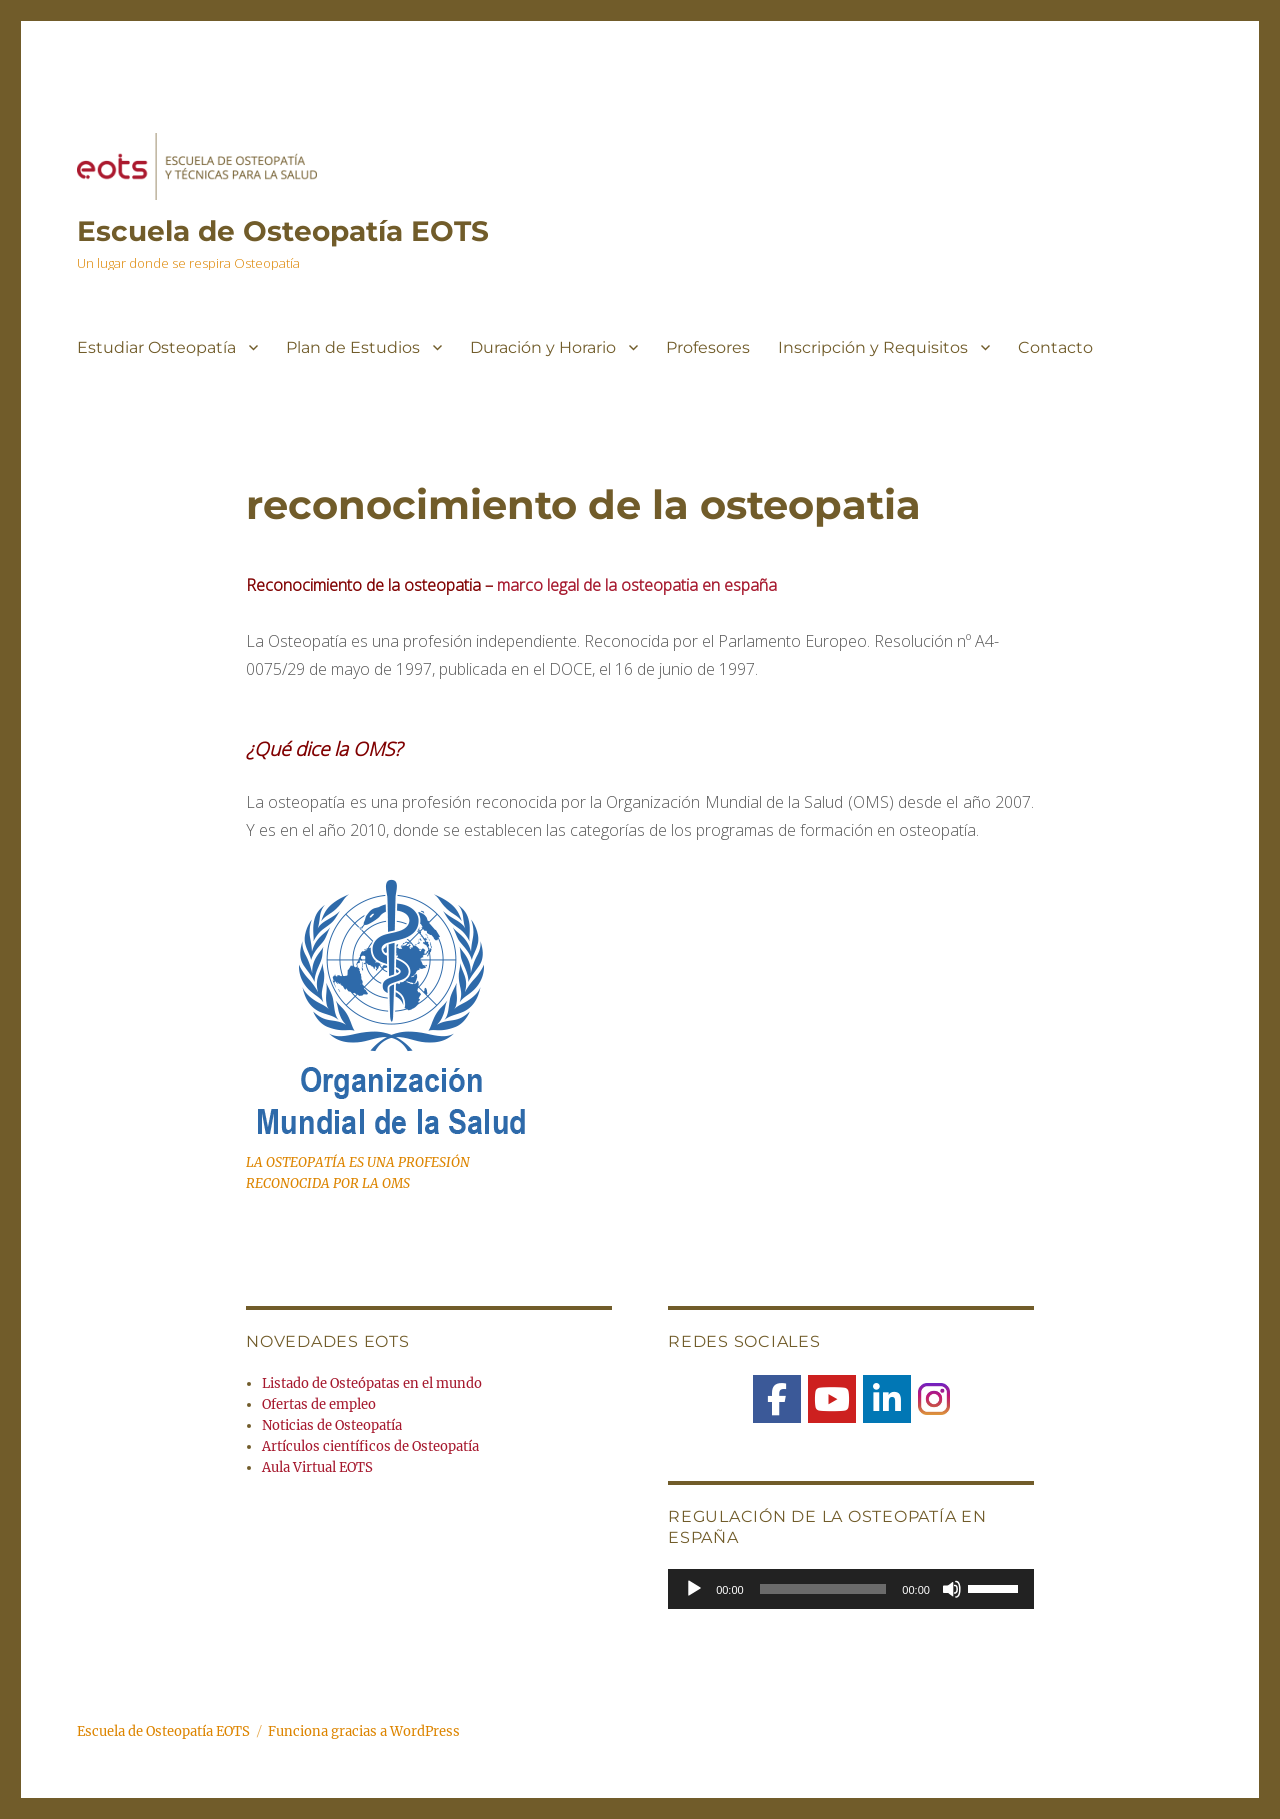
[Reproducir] (694, 1589)
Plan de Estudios (353, 347)
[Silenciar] (952, 1589)
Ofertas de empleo (319, 1404)
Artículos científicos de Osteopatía (370, 1446)
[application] (851, 1589)
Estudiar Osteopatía (156, 347)
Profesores (708, 347)
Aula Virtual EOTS (317, 1467)
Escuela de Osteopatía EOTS (283, 231)
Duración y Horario (543, 347)
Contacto (1055, 347)
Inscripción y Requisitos (873, 347)
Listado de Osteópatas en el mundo (372, 1383)
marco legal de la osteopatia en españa (637, 585)
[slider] (823, 1589)
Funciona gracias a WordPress (364, 1731)
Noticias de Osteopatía (332, 1425)
